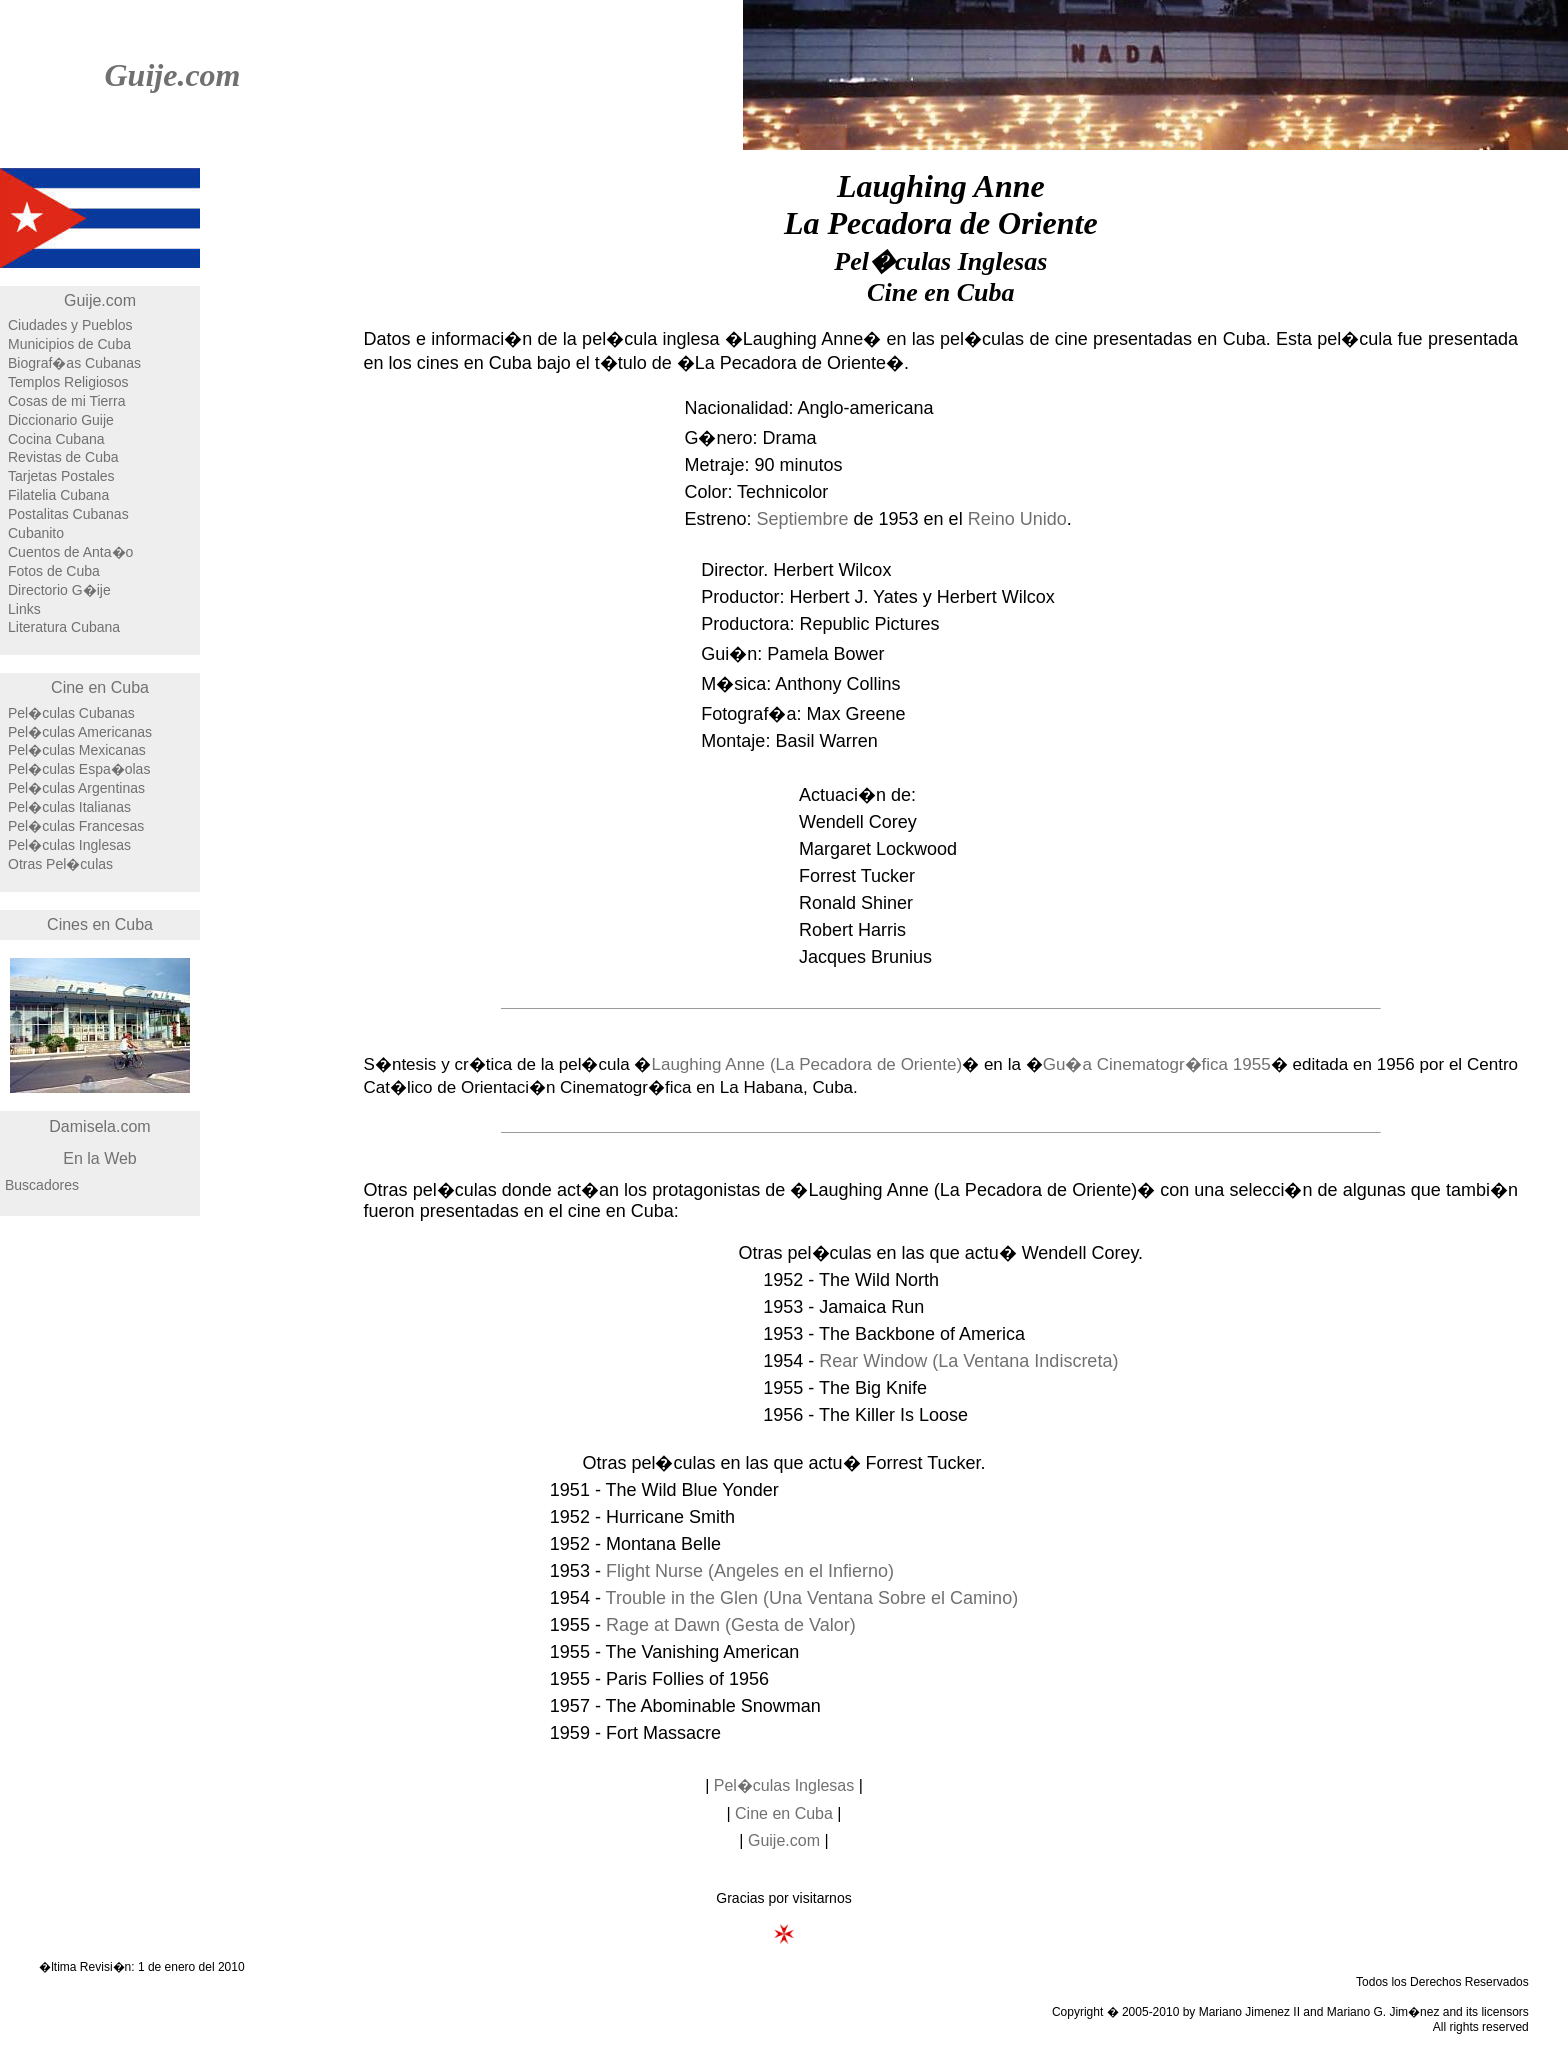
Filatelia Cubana (58, 495)
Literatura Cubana (64, 627)
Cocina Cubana (56, 439)
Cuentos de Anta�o (70, 552)
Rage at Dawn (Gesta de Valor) (731, 1625)
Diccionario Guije (61, 420)
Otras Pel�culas (60, 864)
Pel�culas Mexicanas (77, 750)
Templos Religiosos (68, 382)
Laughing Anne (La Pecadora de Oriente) (806, 1064)
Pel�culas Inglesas (69, 845)
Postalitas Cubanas (68, 514)
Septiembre (802, 519)
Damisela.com (99, 1126)
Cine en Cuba (100, 687)
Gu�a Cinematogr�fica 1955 (1157, 1064)
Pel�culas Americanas (80, 732)
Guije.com (172, 75)
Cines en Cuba (100, 924)
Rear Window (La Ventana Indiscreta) (968, 1361)
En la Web (100, 1158)
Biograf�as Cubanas (74, 363)
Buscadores (42, 1185)
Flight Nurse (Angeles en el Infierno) (750, 1571)
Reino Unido (1017, 519)
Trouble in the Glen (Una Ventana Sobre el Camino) (812, 1598)
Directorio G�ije (59, 590)
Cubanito (36, 533)
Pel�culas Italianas (69, 807)
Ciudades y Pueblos (70, 325)
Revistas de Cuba (63, 457)
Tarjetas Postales (61, 476)
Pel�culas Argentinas (76, 788)
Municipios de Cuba (69, 344)
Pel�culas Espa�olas (79, 769)
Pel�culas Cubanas (71, 713)
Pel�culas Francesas (76, 826)
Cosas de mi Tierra (66, 401)
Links (24, 609)
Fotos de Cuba (54, 571)
